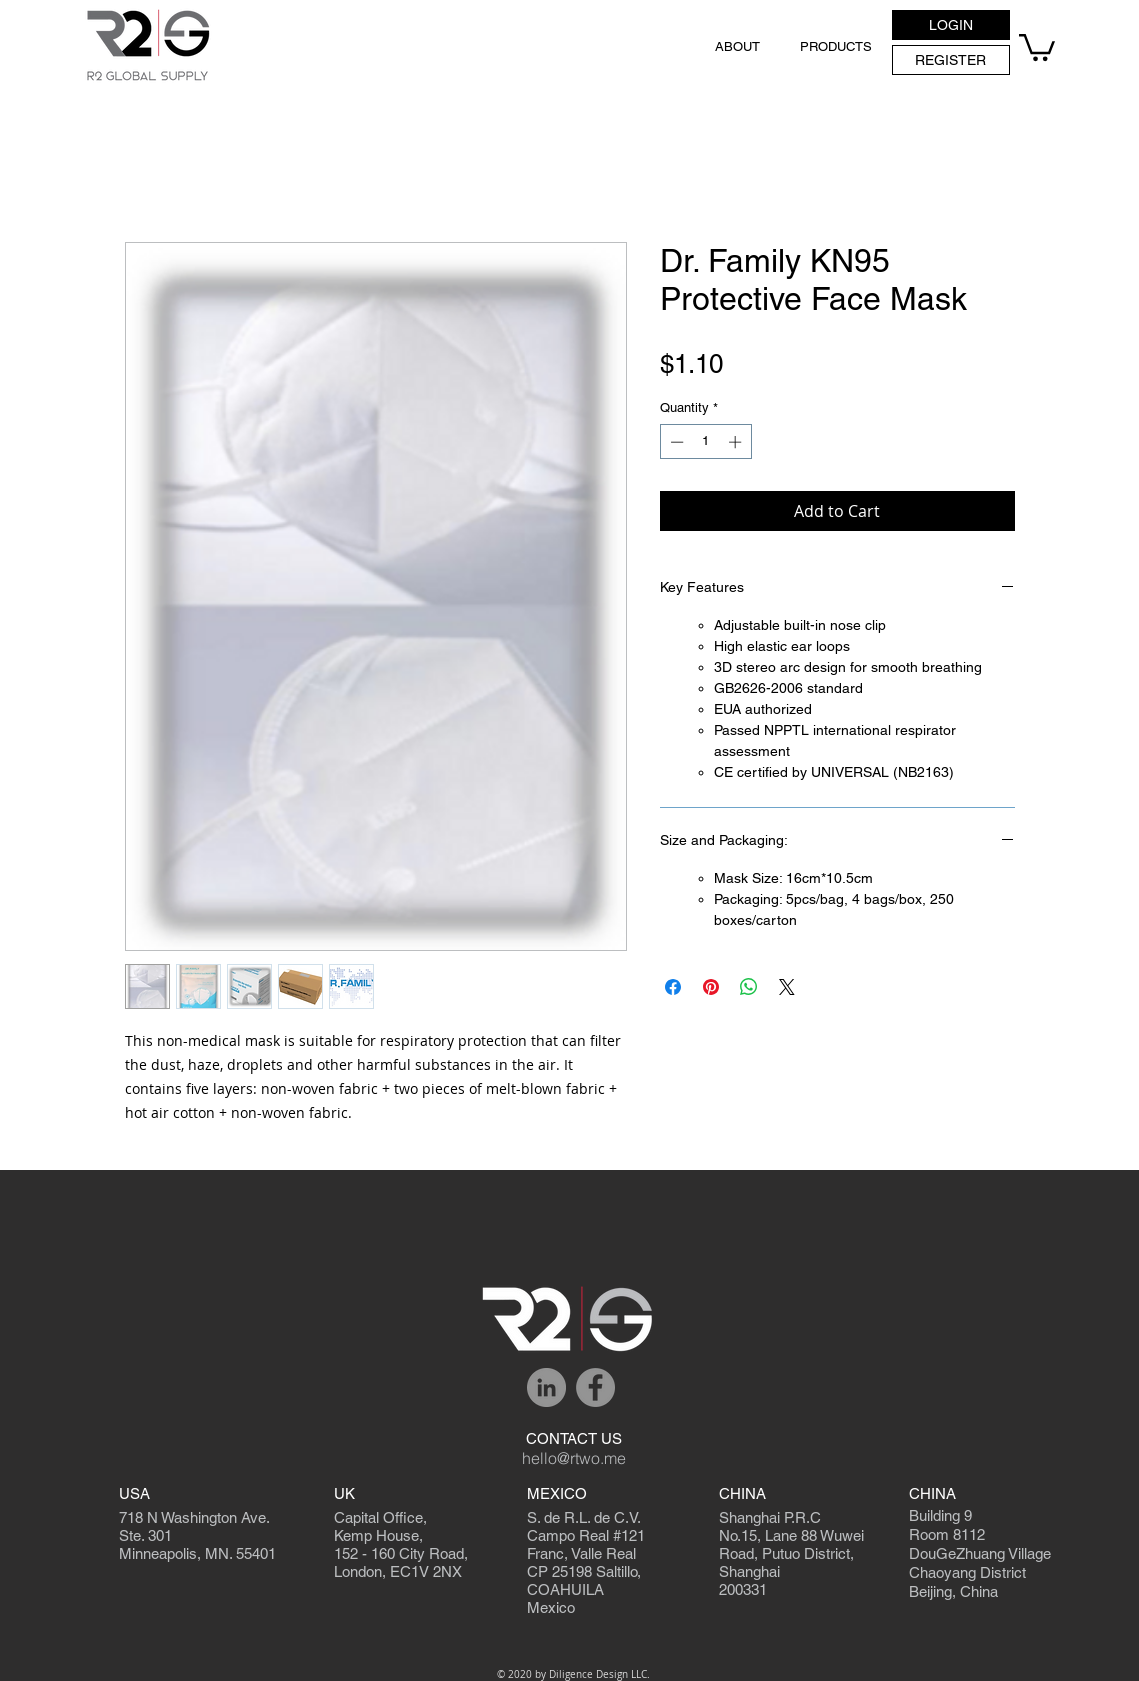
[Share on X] (787, 987)
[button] (951, 25)
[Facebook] (595, 1387)
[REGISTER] (951, 60)
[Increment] (737, 442)
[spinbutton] (705, 442)
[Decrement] (675, 442)
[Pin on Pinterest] (711, 987)
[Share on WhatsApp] (749, 987)
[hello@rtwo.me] (574, 1459)
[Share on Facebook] (673, 987)
